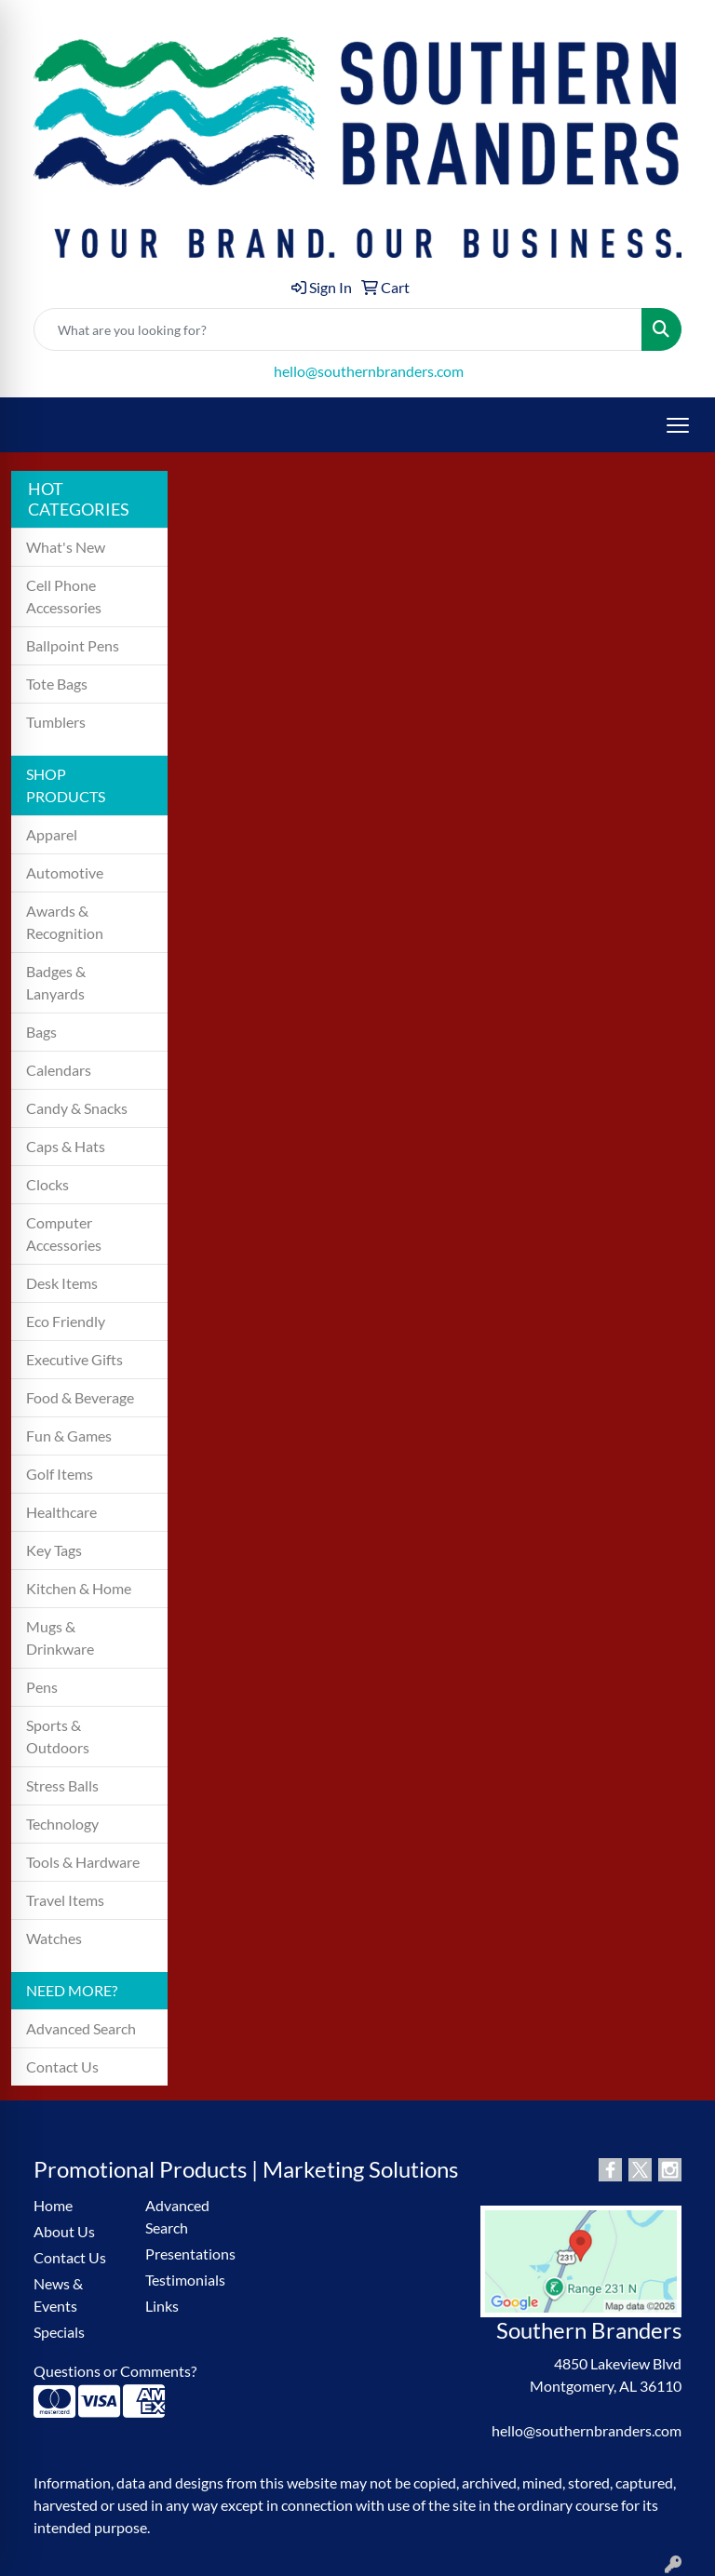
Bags (41, 1031)
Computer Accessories (63, 1234)
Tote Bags (57, 683)
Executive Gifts (74, 1359)
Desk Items (62, 1283)
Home (53, 2205)
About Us (64, 2231)
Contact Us (62, 2066)
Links (162, 2305)
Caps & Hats (65, 1146)
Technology (62, 1823)
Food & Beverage (80, 1397)
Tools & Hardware (83, 1862)
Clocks (47, 1184)
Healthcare (61, 1512)
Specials (59, 2332)
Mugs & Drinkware (60, 1637)
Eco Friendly (65, 1321)
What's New (65, 547)
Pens (42, 1687)
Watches (54, 1938)
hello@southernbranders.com (369, 371)
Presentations (190, 2253)
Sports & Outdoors (57, 1736)
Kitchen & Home (78, 1588)
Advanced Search (81, 2028)
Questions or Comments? (115, 2371)
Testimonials (185, 2279)
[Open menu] (677, 425)
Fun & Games (69, 1435)
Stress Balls (62, 1785)
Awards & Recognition (64, 922)
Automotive (64, 872)
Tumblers (56, 722)
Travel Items (65, 1900)
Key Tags (54, 1550)
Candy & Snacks (77, 1108)
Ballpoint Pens (72, 645)
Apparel (51, 834)
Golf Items (59, 1474)
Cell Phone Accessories (63, 596)
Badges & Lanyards (56, 982)
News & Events (58, 2294)
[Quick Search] (338, 329)
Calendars (58, 1070)
